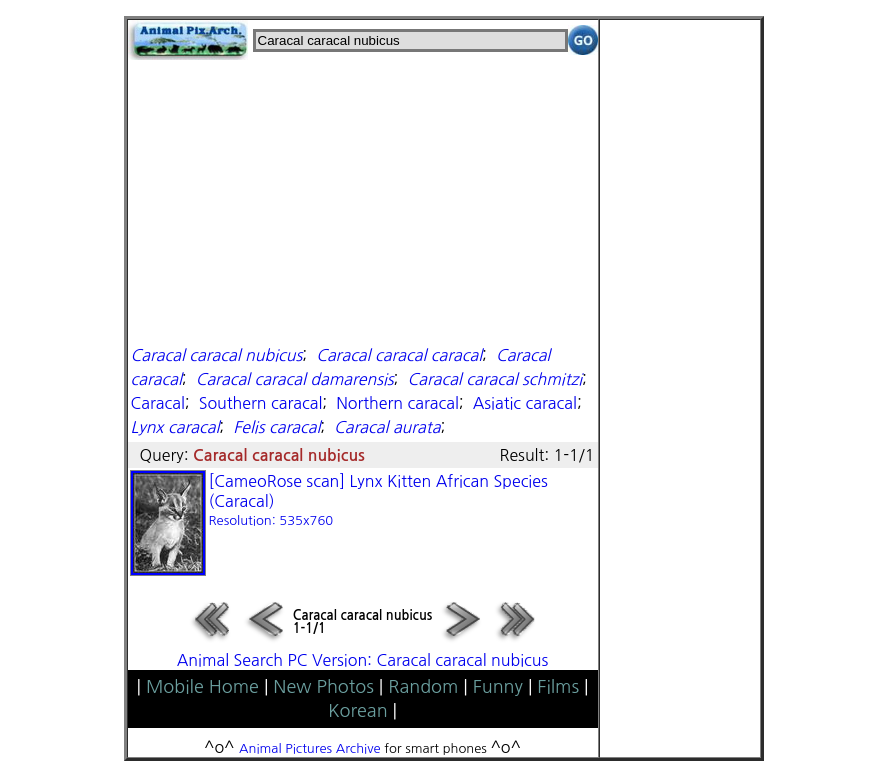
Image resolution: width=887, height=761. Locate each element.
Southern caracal (261, 403)
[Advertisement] (363, 200)
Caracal (158, 403)
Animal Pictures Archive (310, 748)
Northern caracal (397, 403)
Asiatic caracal (525, 403)
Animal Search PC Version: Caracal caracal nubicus (363, 660)
